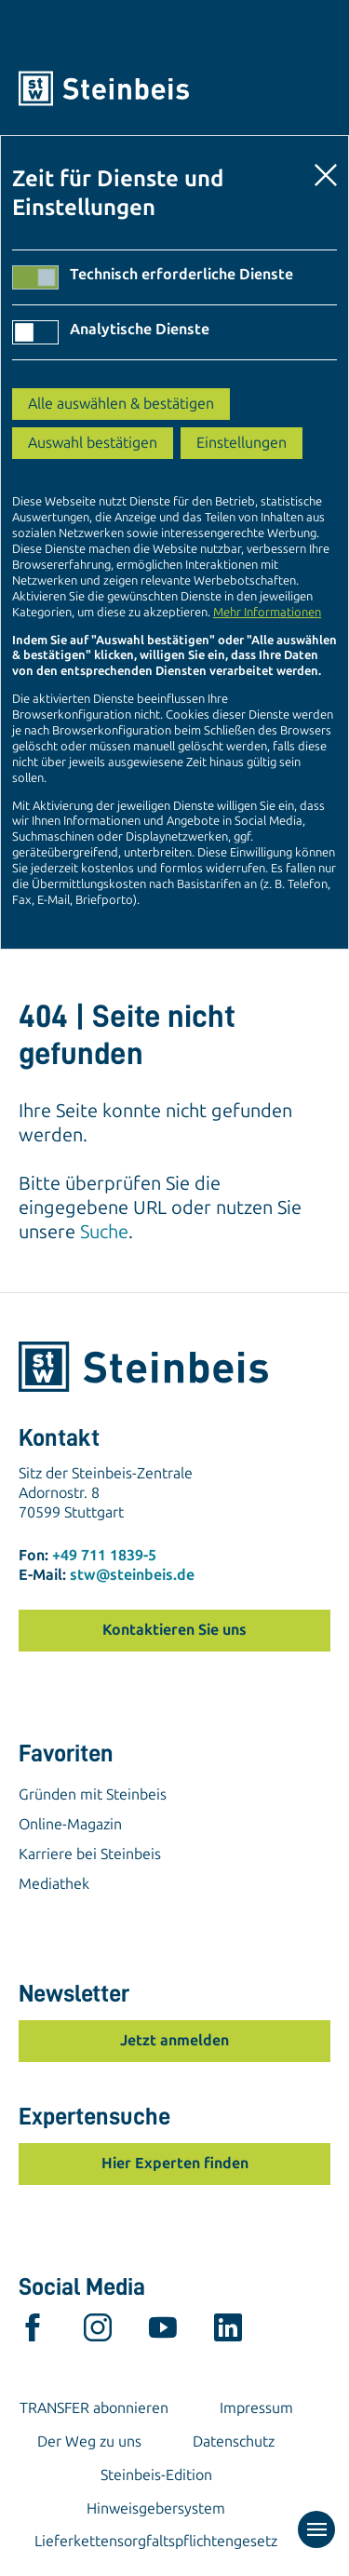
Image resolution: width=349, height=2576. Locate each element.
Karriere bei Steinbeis (90, 1854)
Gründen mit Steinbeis (93, 1794)
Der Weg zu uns (89, 2441)
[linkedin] (228, 2332)
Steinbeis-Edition (156, 2475)
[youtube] (163, 2332)
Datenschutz (234, 2441)
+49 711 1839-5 (104, 1555)
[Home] (174, 88)
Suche (104, 1232)
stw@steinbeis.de (132, 1575)
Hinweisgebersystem (156, 2508)
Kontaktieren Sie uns (174, 1630)
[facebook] (33, 2332)
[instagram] (98, 2332)
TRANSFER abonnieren (94, 2408)
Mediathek (54, 1884)
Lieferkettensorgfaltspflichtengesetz (155, 2541)
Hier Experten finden (174, 2163)
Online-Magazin (70, 1824)
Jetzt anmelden (174, 2040)
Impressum (256, 2408)
